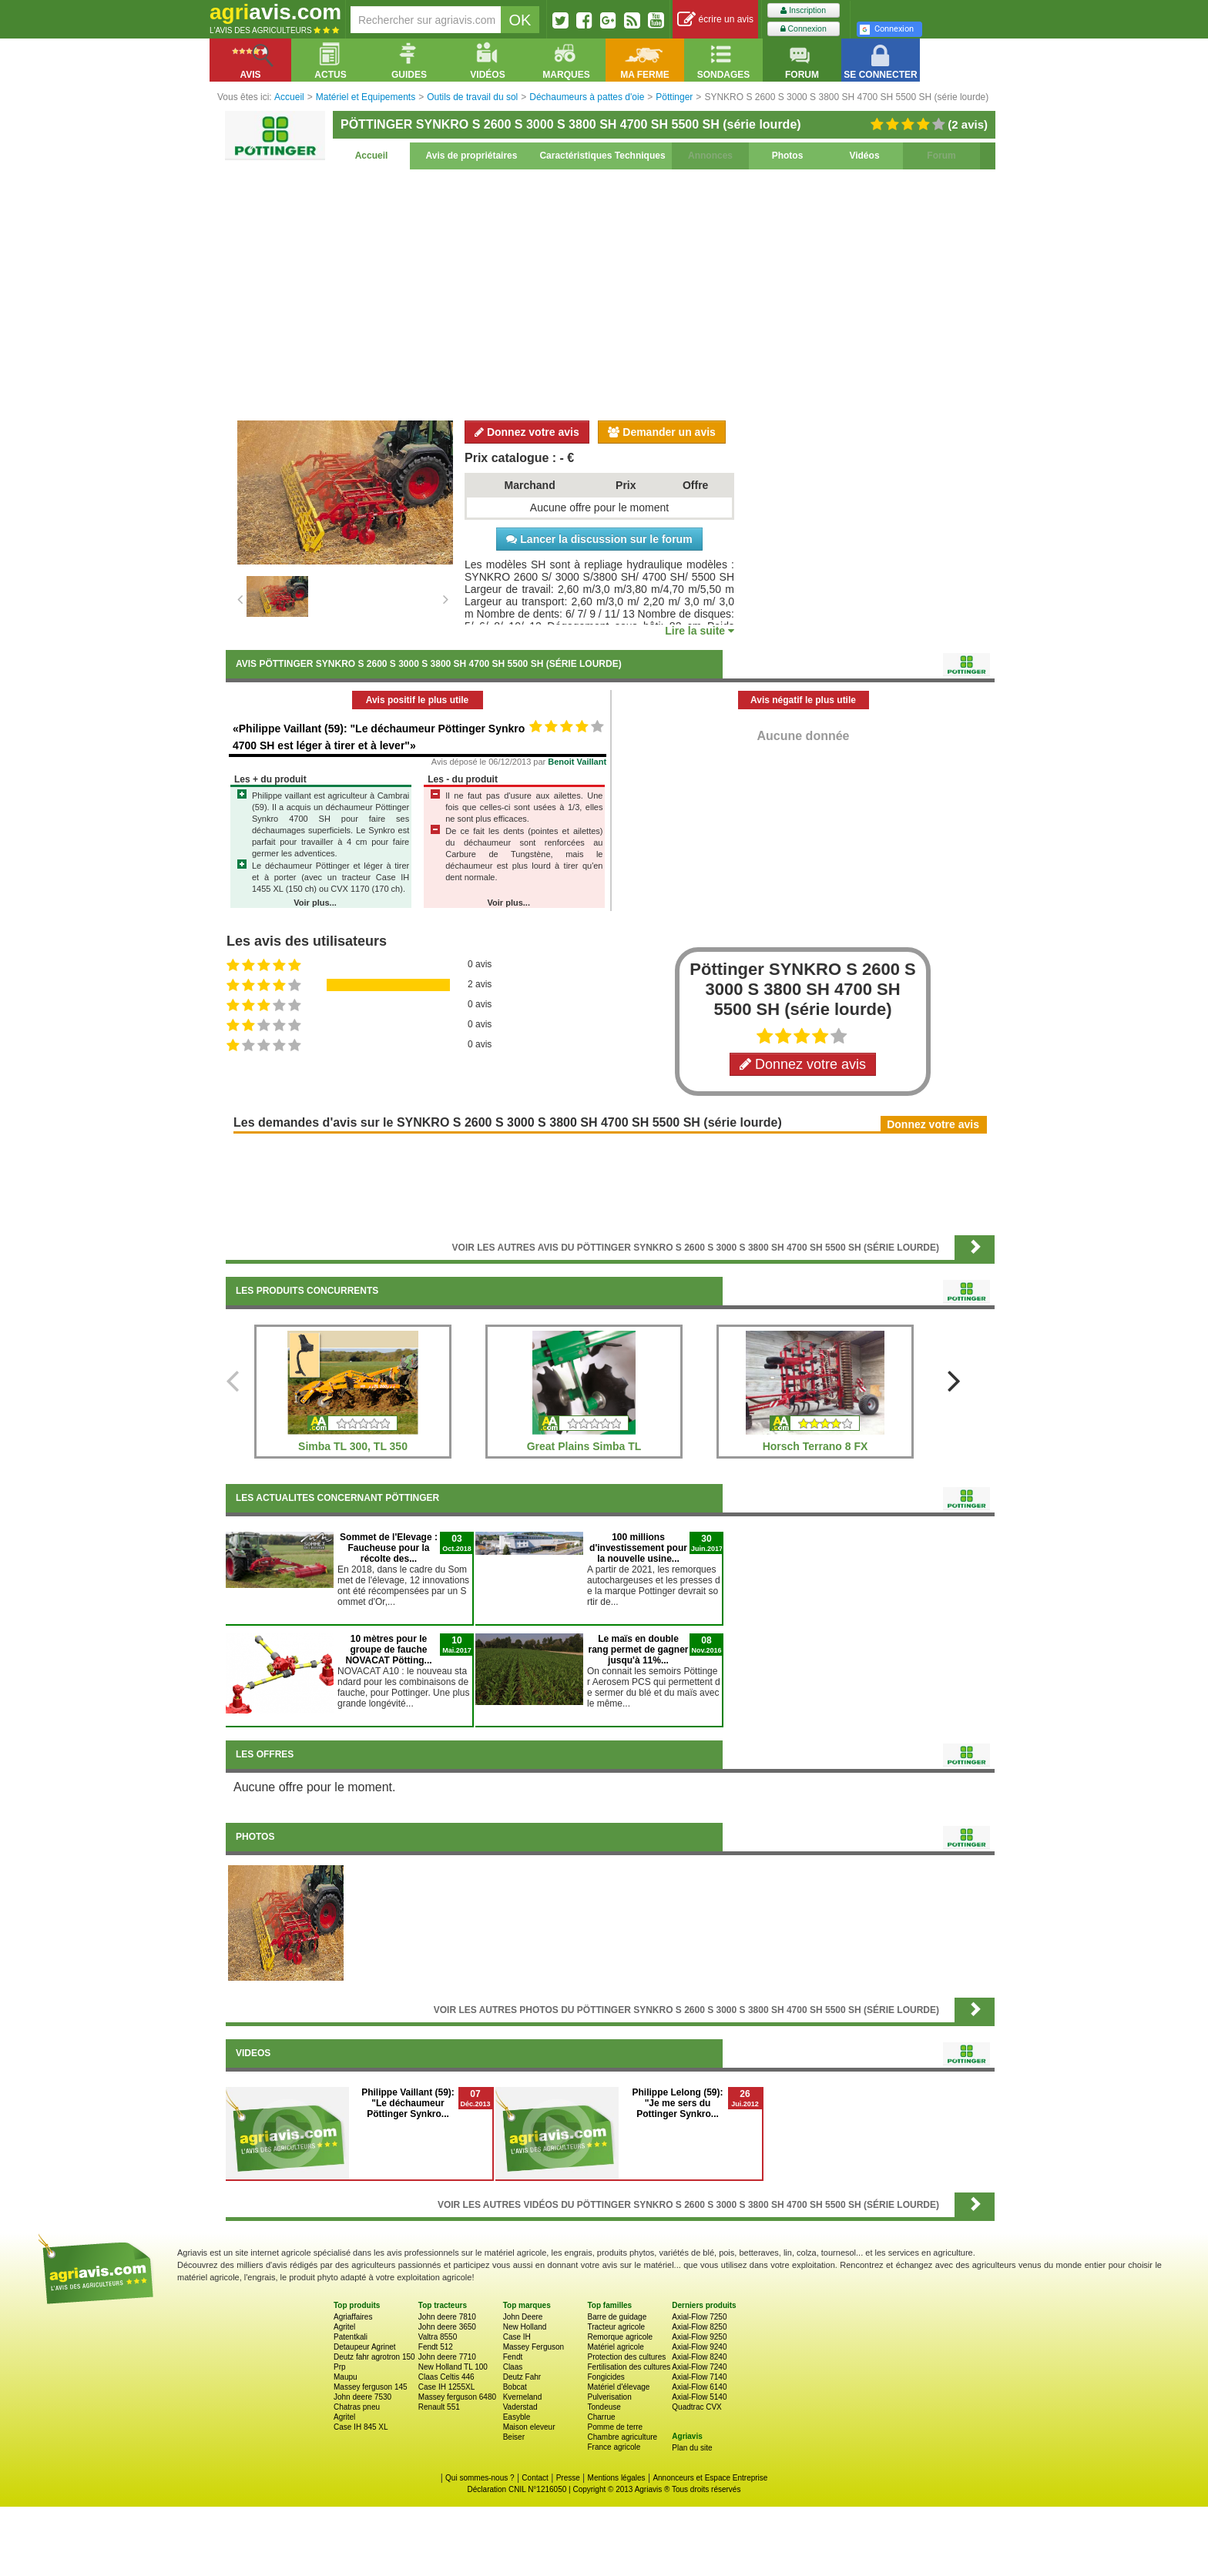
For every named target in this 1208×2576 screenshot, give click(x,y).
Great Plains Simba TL (584, 1446)
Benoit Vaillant (577, 761)
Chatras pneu (357, 2407)
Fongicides (605, 2377)
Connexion (803, 29)
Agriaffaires (353, 2317)
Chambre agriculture (622, 2437)
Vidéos (864, 155)
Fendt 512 (435, 2347)
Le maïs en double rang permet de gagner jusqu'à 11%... (638, 1649)
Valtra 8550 (437, 2337)
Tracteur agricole (616, 2327)
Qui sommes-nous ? (479, 2478)
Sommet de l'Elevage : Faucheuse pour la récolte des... (389, 1548)
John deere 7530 (362, 2397)
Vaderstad (520, 2407)
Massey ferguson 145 (371, 2387)
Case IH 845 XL (361, 2427)
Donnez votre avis (527, 432)
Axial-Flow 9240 (699, 2347)
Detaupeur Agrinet (365, 2347)
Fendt (513, 2357)
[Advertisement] (610, 292)
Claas (513, 2367)
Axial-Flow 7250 (699, 2317)
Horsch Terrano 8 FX (815, 1446)
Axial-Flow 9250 (699, 2337)
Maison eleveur (529, 2427)
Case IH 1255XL (446, 2387)
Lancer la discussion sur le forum (599, 539)
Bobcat (515, 2387)
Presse (568, 2478)
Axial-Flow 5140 (699, 2397)
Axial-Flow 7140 (699, 2377)
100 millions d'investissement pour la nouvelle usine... (638, 1548)
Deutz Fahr (522, 2377)
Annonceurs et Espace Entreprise (710, 2478)
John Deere (523, 2317)
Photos (788, 155)
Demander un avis (662, 432)
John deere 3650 (447, 2327)
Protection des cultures (626, 2357)
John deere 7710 (447, 2357)
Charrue (601, 2417)
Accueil (371, 155)
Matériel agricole (615, 2347)
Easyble (517, 2417)
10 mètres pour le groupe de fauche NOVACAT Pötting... (388, 1649)
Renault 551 (439, 2407)
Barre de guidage (616, 2317)
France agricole (613, 2447)
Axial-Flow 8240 (699, 2357)
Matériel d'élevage (618, 2387)
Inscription (803, 10)
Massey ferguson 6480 (457, 2397)
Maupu (345, 2377)
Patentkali (350, 2337)
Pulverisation (609, 2397)
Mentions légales (617, 2478)
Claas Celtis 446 (446, 2377)
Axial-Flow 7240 (699, 2367)
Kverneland (522, 2397)
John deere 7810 (447, 2317)
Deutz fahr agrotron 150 (374, 2357)
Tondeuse (603, 2407)
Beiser (514, 2437)
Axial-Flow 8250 (699, 2327)
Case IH (517, 2337)
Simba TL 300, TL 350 (353, 1446)
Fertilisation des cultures (628, 2367)
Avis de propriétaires (472, 155)
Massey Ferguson (533, 2347)
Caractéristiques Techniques (602, 155)
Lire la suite (699, 631)
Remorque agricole (620, 2337)
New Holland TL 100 (453, 2367)
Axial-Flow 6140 (699, 2387)
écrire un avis (715, 19)
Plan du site (692, 2448)
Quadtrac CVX (696, 2407)
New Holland (525, 2327)
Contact (535, 2478)
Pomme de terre (615, 2427)
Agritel (344, 2327)
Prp (340, 2367)
